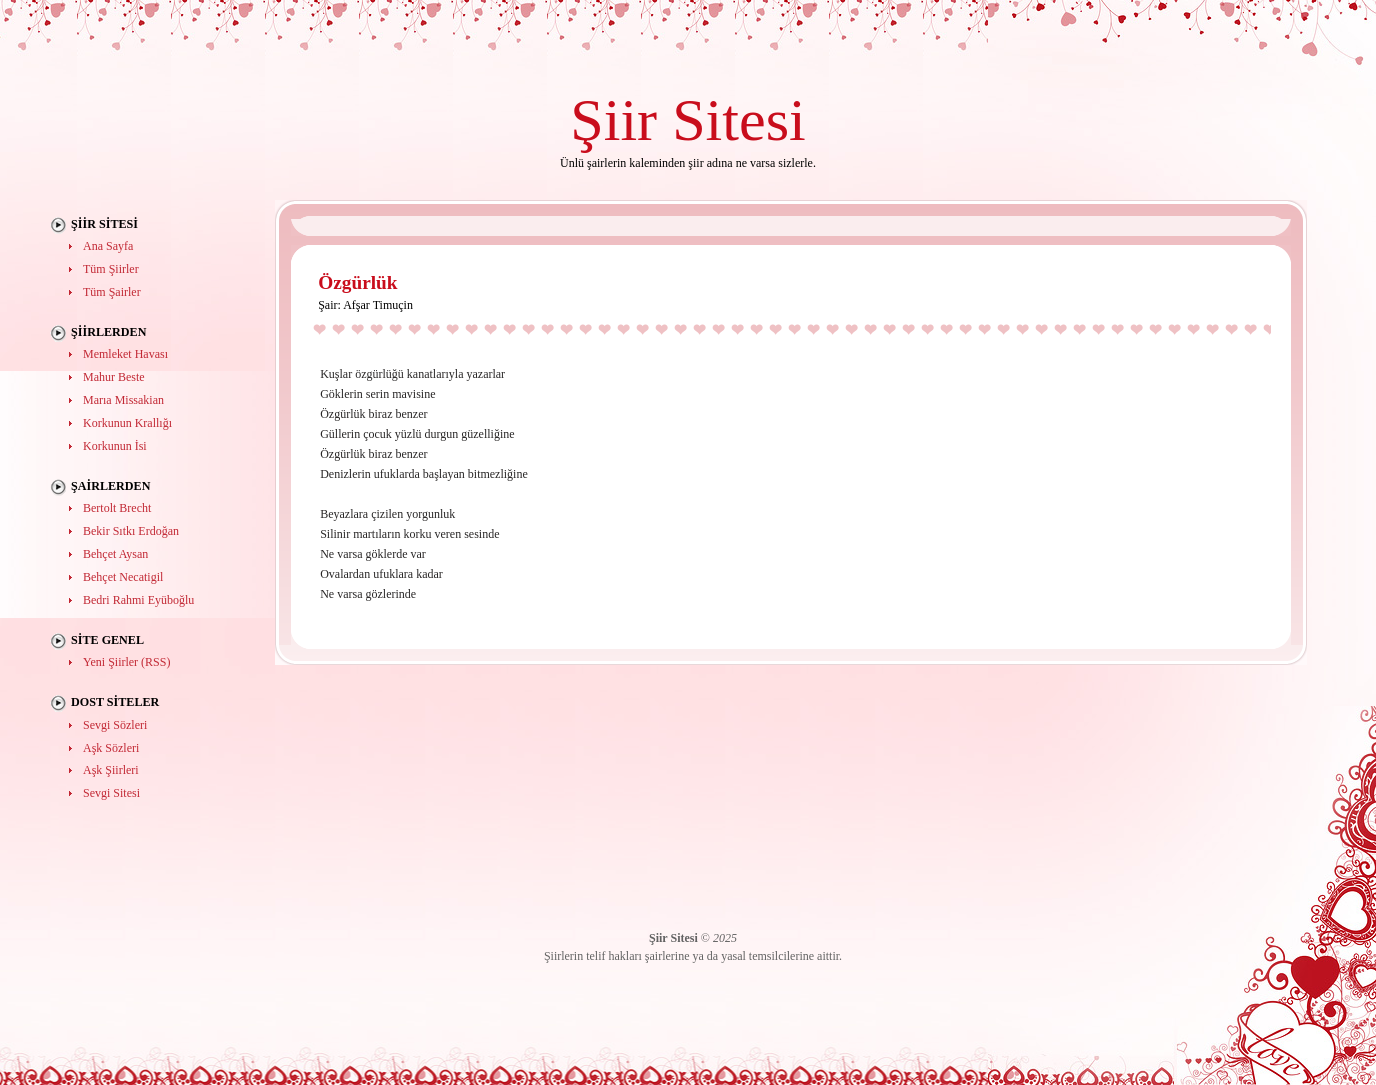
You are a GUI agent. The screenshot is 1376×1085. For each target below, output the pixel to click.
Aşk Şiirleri (111, 770)
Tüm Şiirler (111, 269)
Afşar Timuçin (378, 305)
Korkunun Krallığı (127, 423)
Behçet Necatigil (123, 577)
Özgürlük (357, 282)
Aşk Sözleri (111, 748)
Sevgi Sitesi (111, 793)
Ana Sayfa (108, 246)
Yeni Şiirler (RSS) (126, 662)
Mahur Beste (114, 377)
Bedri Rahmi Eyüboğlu (138, 600)
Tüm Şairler (112, 292)
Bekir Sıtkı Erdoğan (131, 531)
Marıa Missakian (123, 400)
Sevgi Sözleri (115, 725)
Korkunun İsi (115, 446)
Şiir (613, 119)
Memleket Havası (125, 354)
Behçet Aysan (115, 554)
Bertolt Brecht (117, 508)
